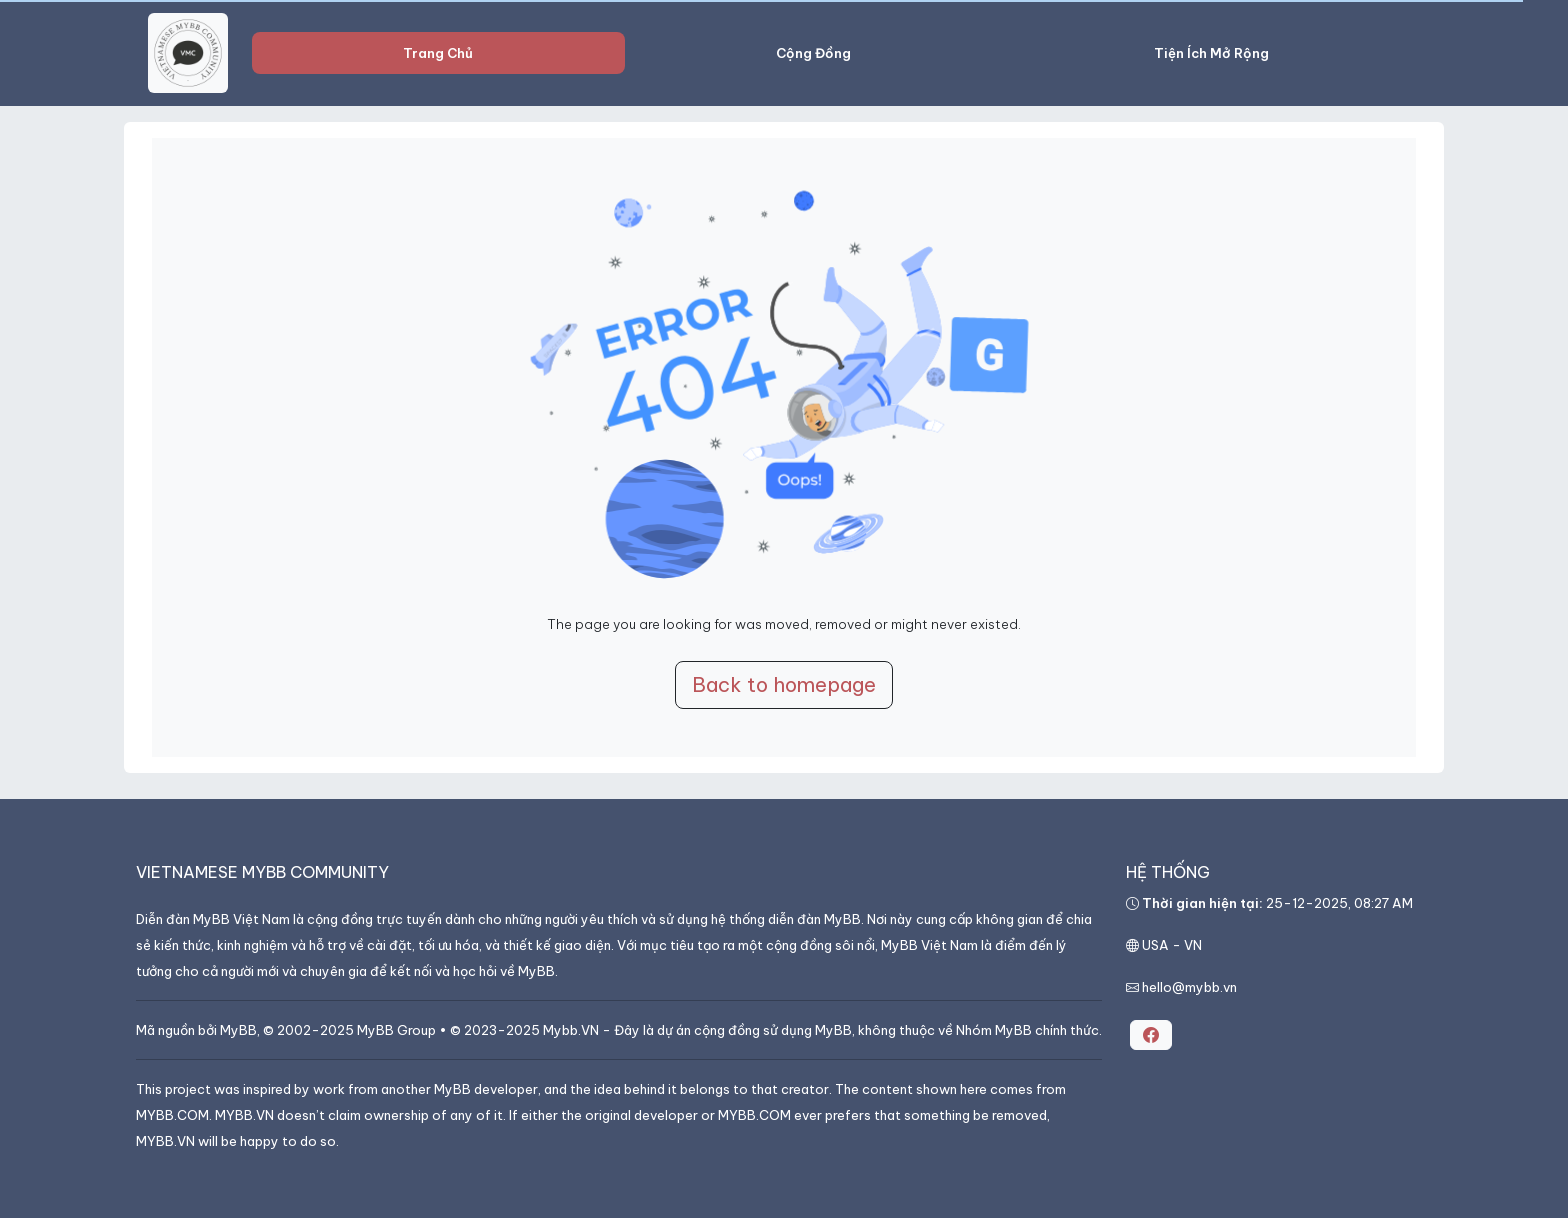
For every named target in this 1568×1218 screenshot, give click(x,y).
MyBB (238, 1030)
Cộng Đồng (813, 53)
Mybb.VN (571, 1030)
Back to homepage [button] (784, 684)
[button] (1151, 1035)
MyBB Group (396, 1030)
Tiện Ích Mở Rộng (1211, 53)
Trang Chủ (438, 53)
